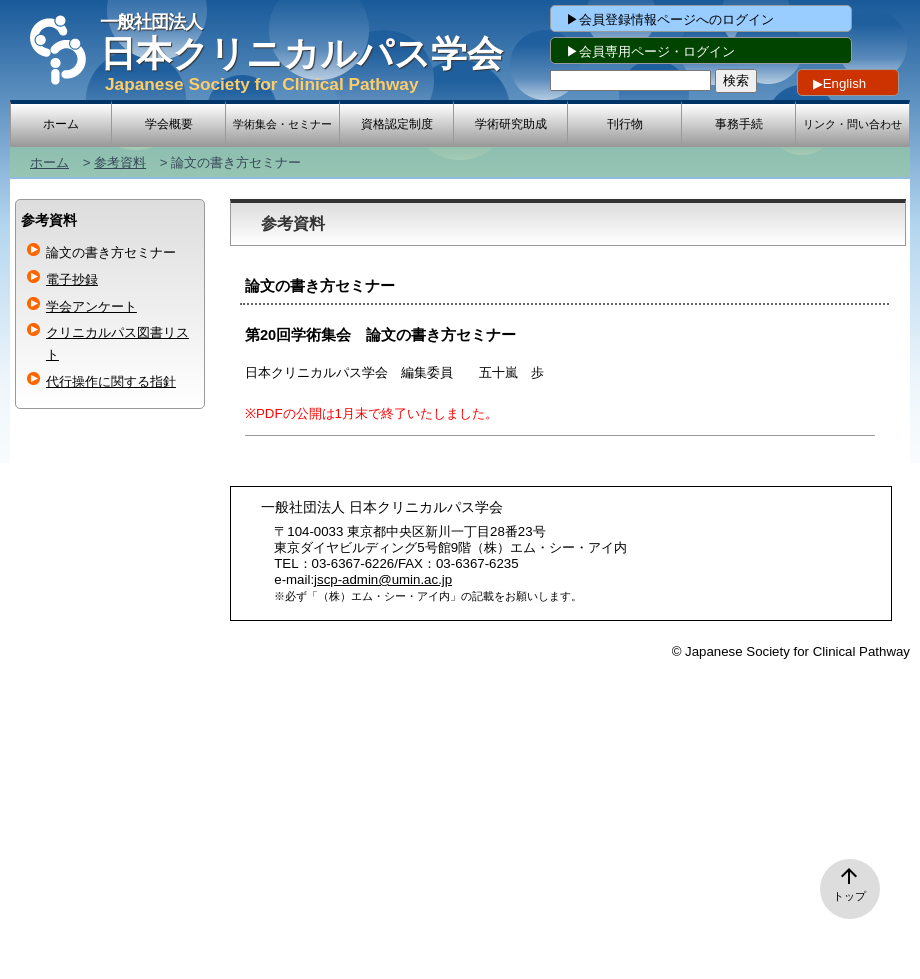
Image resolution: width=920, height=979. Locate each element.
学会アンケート (91, 306)
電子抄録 (72, 279)
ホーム (49, 162)
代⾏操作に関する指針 (111, 381)
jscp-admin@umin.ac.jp (383, 579)
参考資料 (120, 162)
